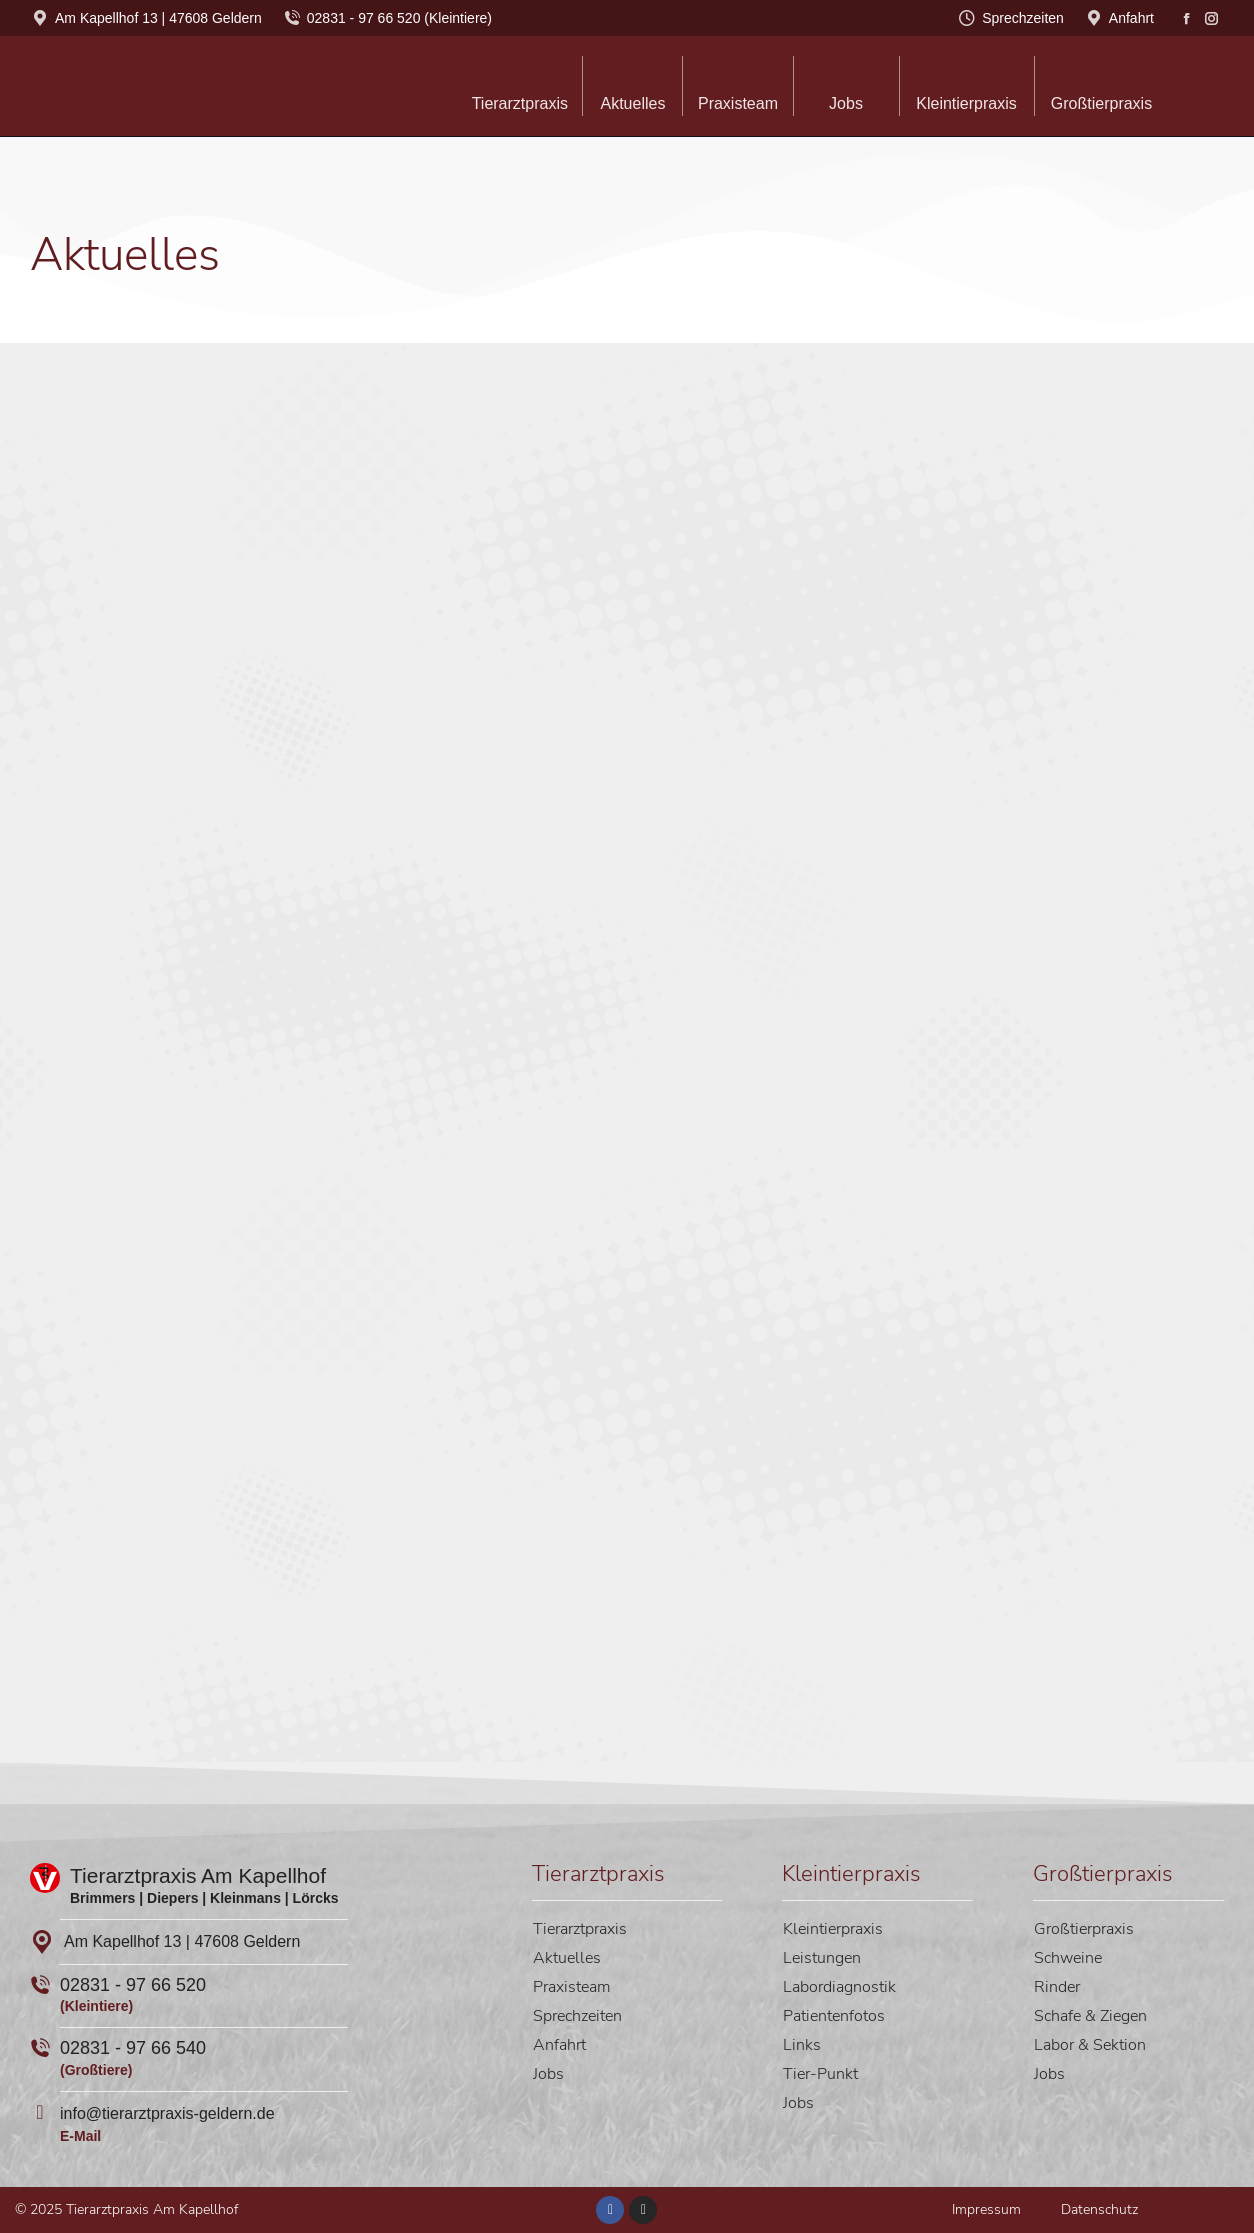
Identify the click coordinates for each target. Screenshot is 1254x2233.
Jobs (548, 2074)
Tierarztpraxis (580, 1929)
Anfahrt (1119, 18)
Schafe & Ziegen (1090, 2016)
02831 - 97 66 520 (133, 1985)
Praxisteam (572, 1987)
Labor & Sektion (1090, 2045)
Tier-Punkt (820, 2074)
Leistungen (822, 1958)
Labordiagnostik (839, 1987)
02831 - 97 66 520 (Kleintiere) (387, 18)
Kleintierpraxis (833, 1929)
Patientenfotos (834, 2016)
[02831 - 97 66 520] (40, 1985)
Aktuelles (567, 1958)
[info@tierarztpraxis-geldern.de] (40, 2112)
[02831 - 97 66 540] (40, 2048)
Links (802, 2045)
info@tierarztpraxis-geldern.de (167, 2113)
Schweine (1068, 1958)
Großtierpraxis (1084, 1929)
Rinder (1057, 1987)
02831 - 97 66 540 (133, 2048)
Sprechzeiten (1010, 18)
